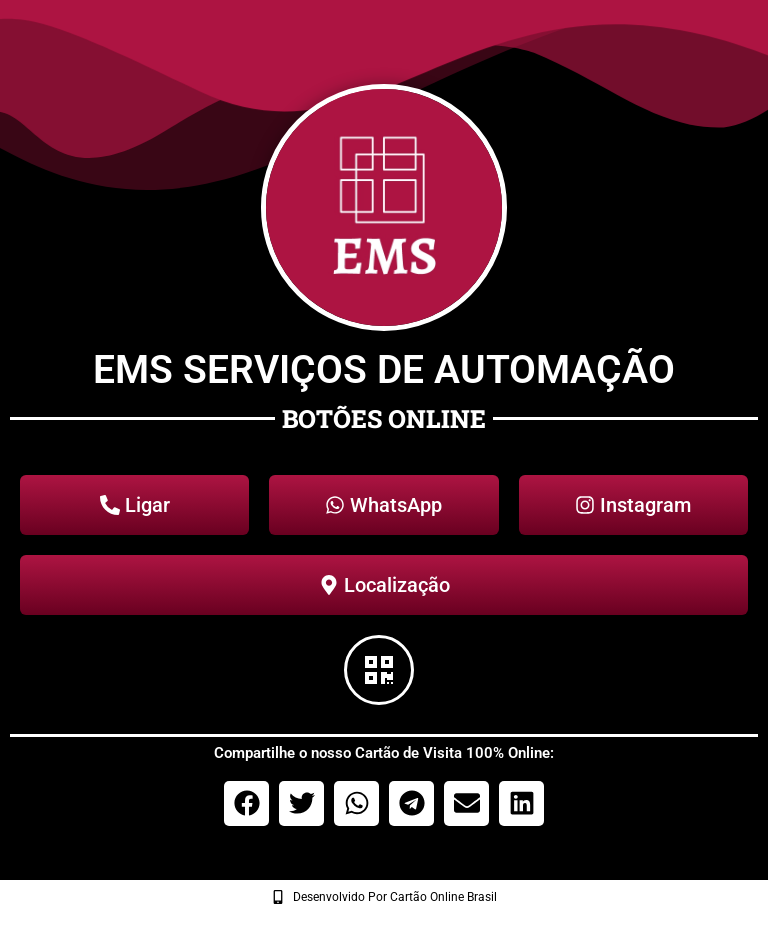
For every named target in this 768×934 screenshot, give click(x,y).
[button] (246, 803)
